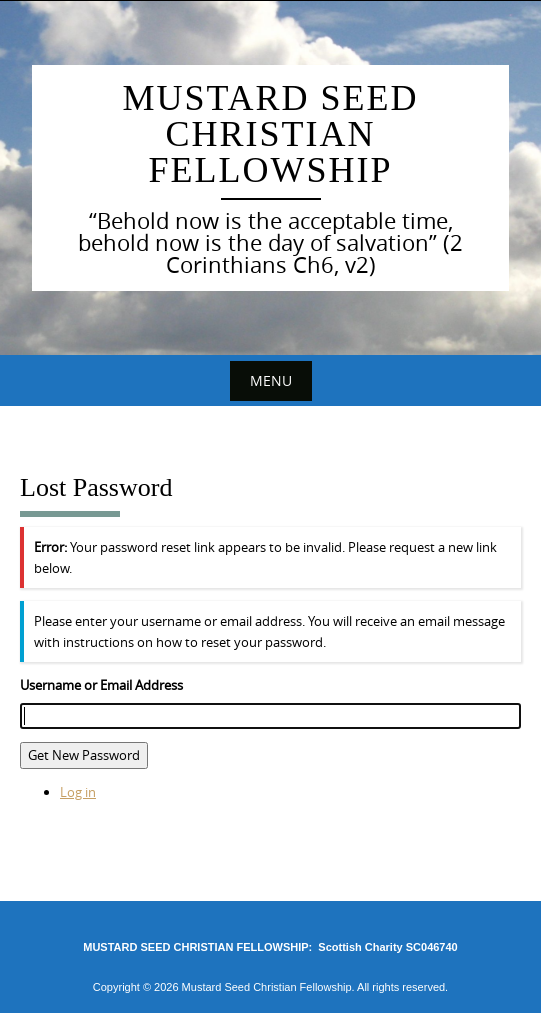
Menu (271, 380)
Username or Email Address (101, 685)
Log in (78, 792)
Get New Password (84, 755)
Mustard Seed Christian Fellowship (270, 134)
